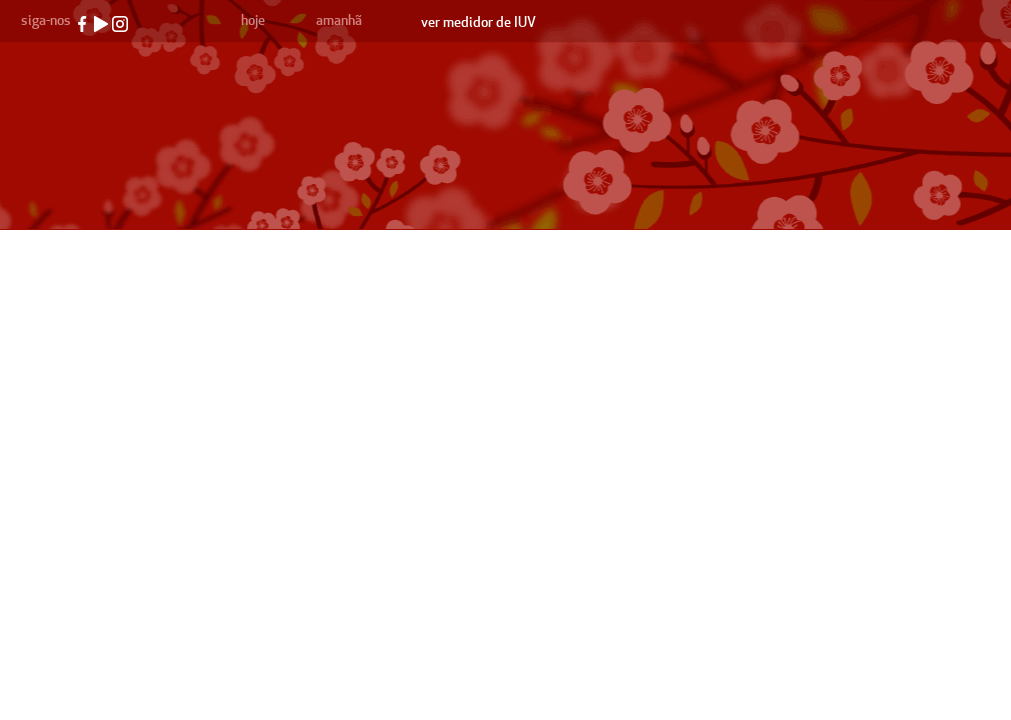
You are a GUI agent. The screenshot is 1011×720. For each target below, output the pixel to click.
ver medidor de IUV (478, 22)
